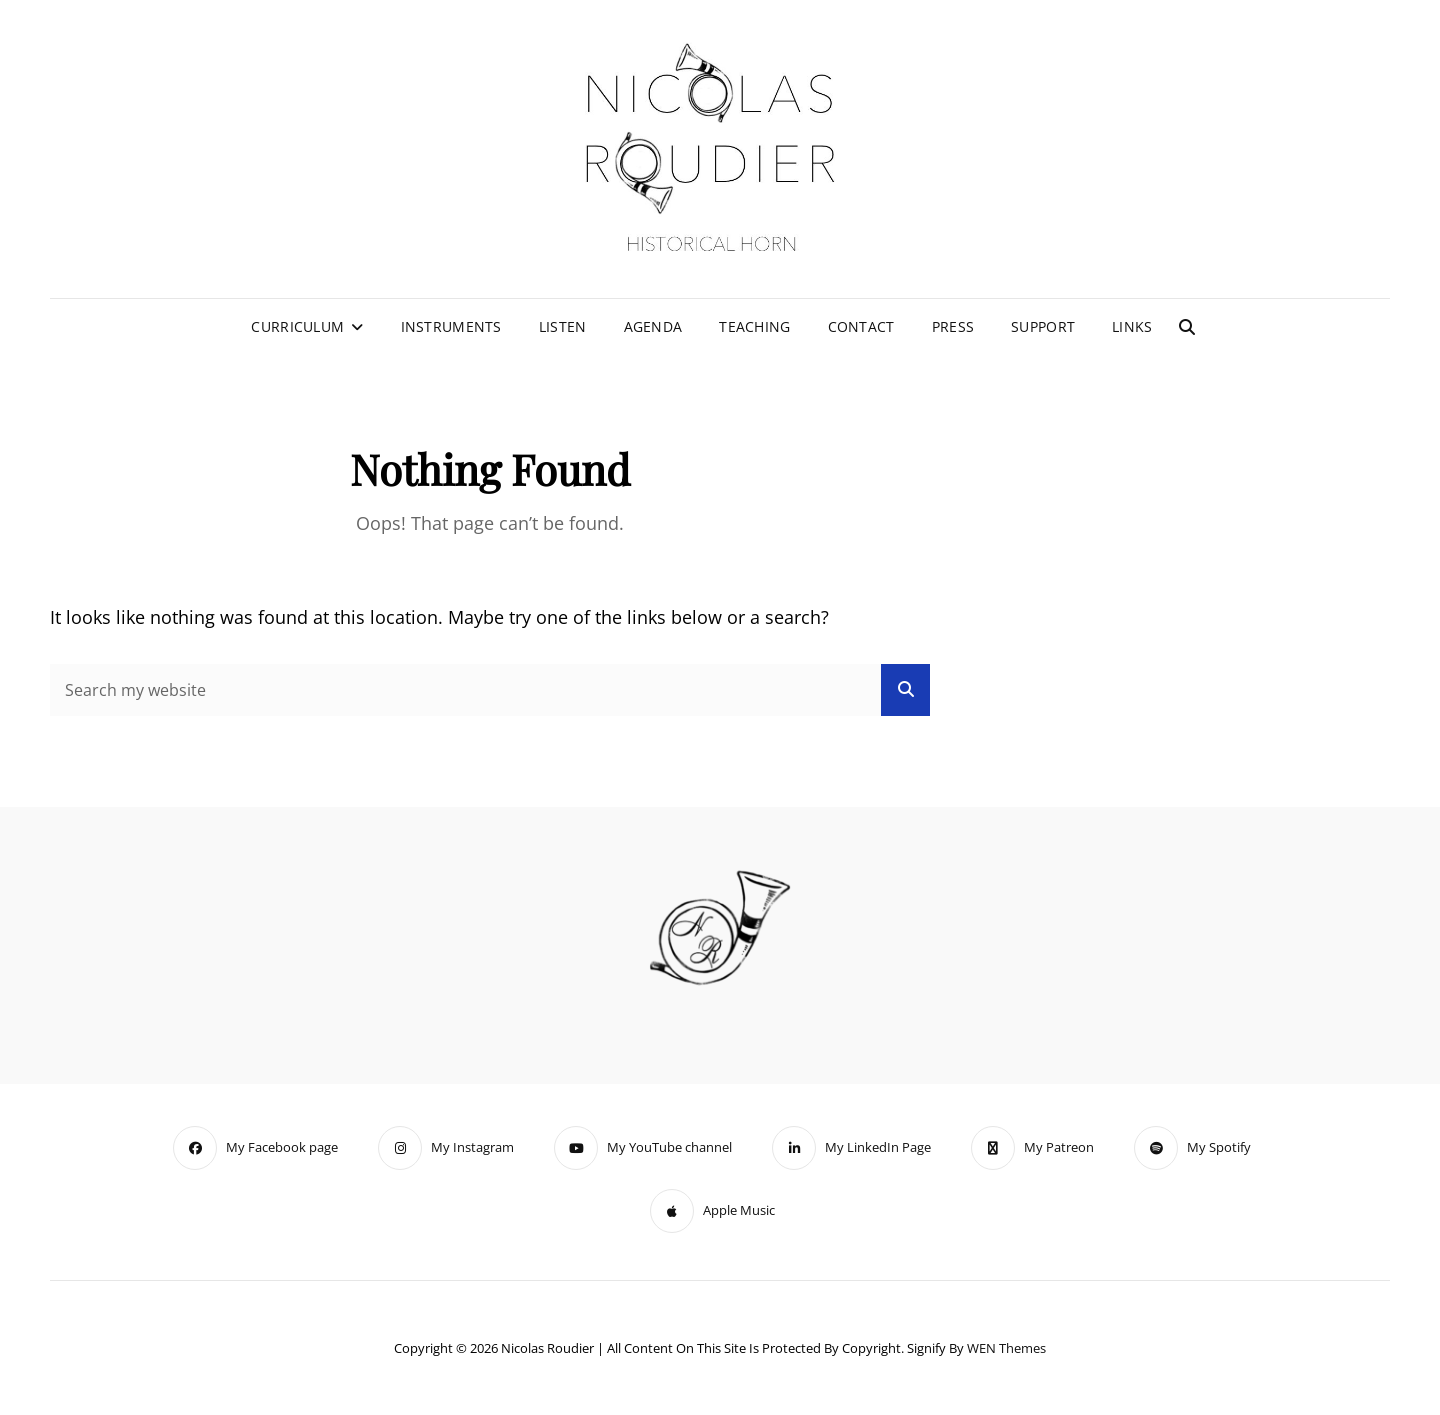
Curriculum (297, 326)
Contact (861, 326)
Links (1132, 326)
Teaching (754, 326)
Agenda (653, 326)
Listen (563, 326)
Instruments (451, 326)
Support (1043, 326)
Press (953, 326)
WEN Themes (1006, 1348)
